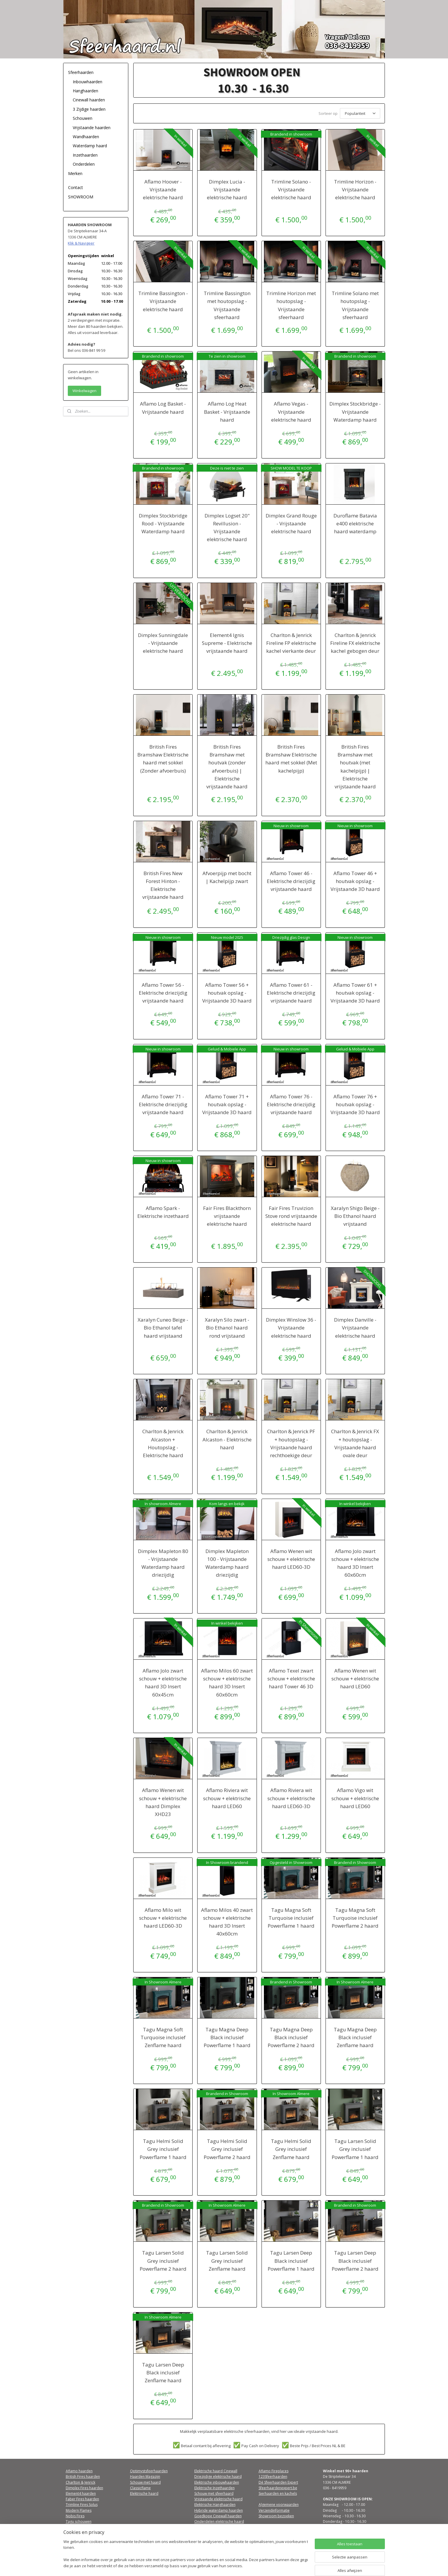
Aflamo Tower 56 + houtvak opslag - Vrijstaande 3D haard (227, 992)
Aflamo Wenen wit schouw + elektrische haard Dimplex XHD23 (163, 1801)
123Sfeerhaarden (273, 2475)
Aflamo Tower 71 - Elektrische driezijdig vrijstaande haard (163, 1103)
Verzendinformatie (274, 2509)
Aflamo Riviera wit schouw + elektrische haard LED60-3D (291, 1797)
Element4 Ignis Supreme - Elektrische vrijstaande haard (227, 642)
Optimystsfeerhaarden (149, 2470)
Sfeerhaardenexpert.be (278, 2487)
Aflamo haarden (79, 2470)
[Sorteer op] (360, 112)
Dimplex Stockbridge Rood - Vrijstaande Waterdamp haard (163, 522)
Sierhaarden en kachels (278, 2492)
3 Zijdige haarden (89, 109)
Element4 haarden (81, 2492)
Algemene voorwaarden (279, 2503)
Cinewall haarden (89, 100)
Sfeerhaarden (81, 72)
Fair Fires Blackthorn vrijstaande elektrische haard (227, 1215)
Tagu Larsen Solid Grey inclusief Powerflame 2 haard (162, 2259)
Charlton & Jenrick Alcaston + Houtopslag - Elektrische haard (163, 1442)
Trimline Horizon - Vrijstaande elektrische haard (355, 188)
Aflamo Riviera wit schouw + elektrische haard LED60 (227, 1797)
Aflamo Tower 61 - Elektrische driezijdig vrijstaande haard (291, 992)
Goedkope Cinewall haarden (218, 2515)
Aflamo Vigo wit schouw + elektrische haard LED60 (355, 1797)
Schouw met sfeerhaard (213, 2492)
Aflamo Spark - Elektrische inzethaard (162, 1211)
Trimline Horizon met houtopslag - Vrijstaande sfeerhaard (291, 304)
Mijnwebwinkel (299, 2565)
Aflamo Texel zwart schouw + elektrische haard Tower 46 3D (291, 1677)
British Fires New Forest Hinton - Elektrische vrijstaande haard (163, 884)
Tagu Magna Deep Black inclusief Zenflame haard (354, 2036)
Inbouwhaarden (87, 81)
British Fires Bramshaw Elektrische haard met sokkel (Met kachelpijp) (291, 757)
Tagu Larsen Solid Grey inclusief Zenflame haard (227, 2259)
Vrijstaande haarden (91, 127)
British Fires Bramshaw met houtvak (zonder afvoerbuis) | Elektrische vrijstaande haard (227, 765)
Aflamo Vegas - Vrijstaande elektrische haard (291, 410)
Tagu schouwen (78, 2520)
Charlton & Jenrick (80, 2481)
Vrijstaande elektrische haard (218, 2498)
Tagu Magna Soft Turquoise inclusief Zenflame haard (162, 2036)
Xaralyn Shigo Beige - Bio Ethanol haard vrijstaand (355, 1215)
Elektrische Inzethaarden (214, 2487)
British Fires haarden (83, 2475)
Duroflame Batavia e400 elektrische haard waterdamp (355, 522)
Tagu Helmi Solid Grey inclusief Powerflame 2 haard (226, 2148)
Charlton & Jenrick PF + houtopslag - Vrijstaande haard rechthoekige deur (291, 1442)
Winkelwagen (84, 390)
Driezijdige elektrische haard (218, 2475)
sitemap (213, 2565)
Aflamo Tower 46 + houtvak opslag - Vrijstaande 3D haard (355, 880)
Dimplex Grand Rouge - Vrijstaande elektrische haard (290, 522)
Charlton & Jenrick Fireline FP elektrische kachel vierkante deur (291, 642)
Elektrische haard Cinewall (215, 2470)
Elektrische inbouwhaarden (216, 2481)
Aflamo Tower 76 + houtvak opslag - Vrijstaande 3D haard (355, 1103)
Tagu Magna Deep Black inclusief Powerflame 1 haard (226, 2036)
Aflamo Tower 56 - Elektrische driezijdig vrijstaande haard (163, 992)
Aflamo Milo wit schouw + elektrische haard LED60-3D (163, 1917)
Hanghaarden (85, 91)
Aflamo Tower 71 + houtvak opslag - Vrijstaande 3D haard (227, 1103)
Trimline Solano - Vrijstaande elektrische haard (291, 188)
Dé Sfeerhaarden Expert (278, 2481)
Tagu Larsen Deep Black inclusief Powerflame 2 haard (355, 2259)
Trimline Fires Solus (82, 2503)
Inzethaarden (85, 155)
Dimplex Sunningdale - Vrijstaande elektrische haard (163, 642)
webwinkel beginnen (248, 2565)
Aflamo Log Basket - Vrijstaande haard (163, 406)
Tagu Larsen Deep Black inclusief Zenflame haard (163, 2371)
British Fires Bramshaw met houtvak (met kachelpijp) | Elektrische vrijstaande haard (355, 765)
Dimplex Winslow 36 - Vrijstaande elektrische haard (291, 1326)
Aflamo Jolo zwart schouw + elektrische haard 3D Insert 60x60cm (355, 1562)
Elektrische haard (144, 2492)
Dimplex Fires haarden (84, 2487)
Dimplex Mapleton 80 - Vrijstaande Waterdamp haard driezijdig (163, 1562)
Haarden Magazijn (145, 2475)
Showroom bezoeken (276, 2515)
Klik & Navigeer (81, 243)
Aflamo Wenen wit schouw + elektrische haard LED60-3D (291, 1558)
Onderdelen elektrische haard (219, 2520)
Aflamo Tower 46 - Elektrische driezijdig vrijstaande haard (291, 880)
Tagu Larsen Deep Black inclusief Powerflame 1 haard (291, 2259)
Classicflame (140, 2487)
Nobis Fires (75, 2515)
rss (226, 2565)
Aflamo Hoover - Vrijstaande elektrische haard (163, 188)
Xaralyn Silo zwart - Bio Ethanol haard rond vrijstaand (227, 1326)
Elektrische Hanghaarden (215, 2503)
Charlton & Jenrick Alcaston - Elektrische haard (226, 1438)
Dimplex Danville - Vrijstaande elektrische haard (355, 1326)
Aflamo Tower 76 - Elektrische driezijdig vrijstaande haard (291, 1103)
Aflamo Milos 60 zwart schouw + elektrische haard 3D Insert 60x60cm (227, 1681)
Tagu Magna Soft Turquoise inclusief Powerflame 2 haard (355, 1917)
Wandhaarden (86, 136)
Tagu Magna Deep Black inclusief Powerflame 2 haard (291, 2036)
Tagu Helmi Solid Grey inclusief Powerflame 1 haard (162, 2148)
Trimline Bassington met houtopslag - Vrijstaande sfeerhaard (226, 304)
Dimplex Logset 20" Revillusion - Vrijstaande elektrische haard (226, 526)
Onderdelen (84, 164)
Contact (75, 187)
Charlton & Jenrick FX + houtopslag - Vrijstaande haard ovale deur (355, 1442)
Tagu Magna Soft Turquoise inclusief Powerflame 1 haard (291, 1917)
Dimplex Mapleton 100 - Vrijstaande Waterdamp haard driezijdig (226, 1562)
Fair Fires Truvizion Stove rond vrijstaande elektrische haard (291, 1215)
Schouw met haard (145, 2481)
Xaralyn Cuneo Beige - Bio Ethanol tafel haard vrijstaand (163, 1326)
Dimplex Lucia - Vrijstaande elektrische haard (227, 188)
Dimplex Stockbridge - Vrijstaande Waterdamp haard (355, 410)
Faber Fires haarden (82, 2498)
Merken (75, 173)
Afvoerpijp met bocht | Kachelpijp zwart (227, 876)
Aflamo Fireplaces (273, 2470)
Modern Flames (78, 2509)
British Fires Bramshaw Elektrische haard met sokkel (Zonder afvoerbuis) (162, 757)
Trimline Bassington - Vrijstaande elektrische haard (163, 300)
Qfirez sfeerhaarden (82, 2526)
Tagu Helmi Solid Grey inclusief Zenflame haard (291, 2148)
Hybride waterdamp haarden (218, 2509)
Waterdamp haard (90, 145)
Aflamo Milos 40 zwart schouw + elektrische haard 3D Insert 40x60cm (227, 1921)
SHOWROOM (80, 197)
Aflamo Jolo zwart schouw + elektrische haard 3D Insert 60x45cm (163, 1681)
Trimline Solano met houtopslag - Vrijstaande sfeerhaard (354, 304)
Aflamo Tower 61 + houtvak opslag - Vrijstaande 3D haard (355, 992)
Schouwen (82, 118)
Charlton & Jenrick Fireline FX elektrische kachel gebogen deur (355, 642)
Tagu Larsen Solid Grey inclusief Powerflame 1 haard (355, 2148)
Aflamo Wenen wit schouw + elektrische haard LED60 (355, 1677)
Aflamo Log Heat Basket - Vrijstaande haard (227, 410)
